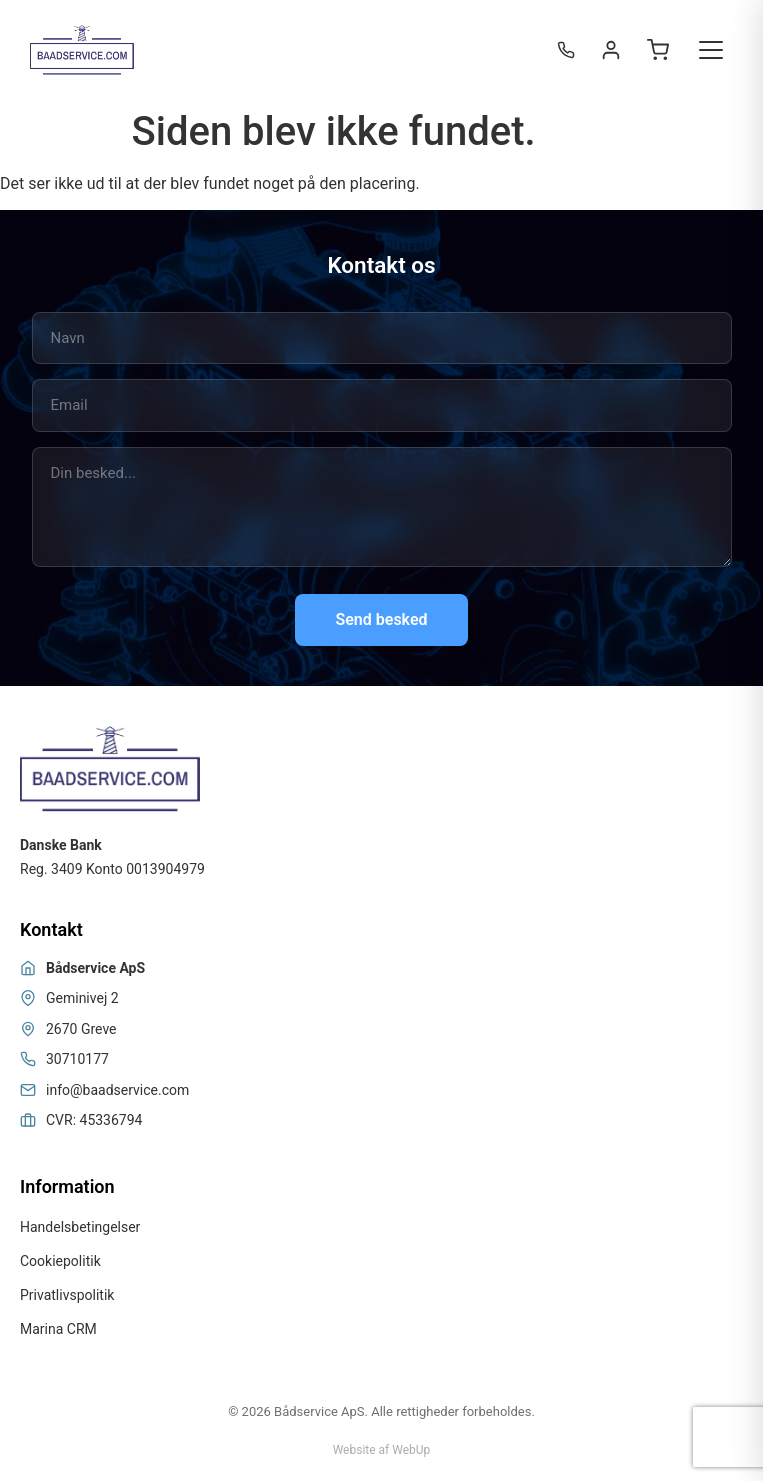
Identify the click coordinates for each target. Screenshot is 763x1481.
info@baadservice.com (117, 1090)
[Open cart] (658, 50)
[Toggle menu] (711, 50)
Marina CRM (58, 1329)
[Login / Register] (611, 50)
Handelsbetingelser (80, 1227)
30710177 (77, 1059)
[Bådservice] (82, 50)
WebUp (411, 1450)
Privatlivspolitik (67, 1295)
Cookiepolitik (60, 1261)
